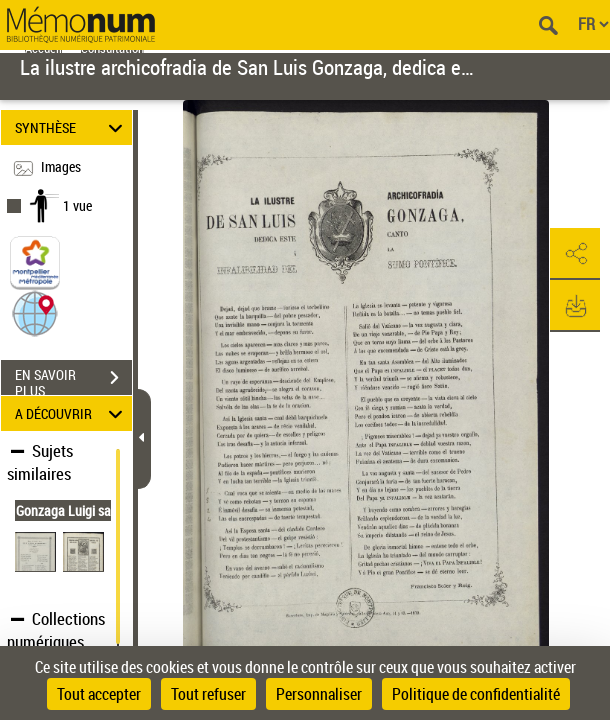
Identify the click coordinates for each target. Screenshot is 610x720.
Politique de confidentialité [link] (476, 694)
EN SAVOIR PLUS (73, 380)
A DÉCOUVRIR (71, 413)
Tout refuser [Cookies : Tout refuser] (208, 694)
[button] (35, 312)
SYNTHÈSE (71, 127)
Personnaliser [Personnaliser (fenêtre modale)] (319, 694)
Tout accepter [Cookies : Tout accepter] (99, 694)
